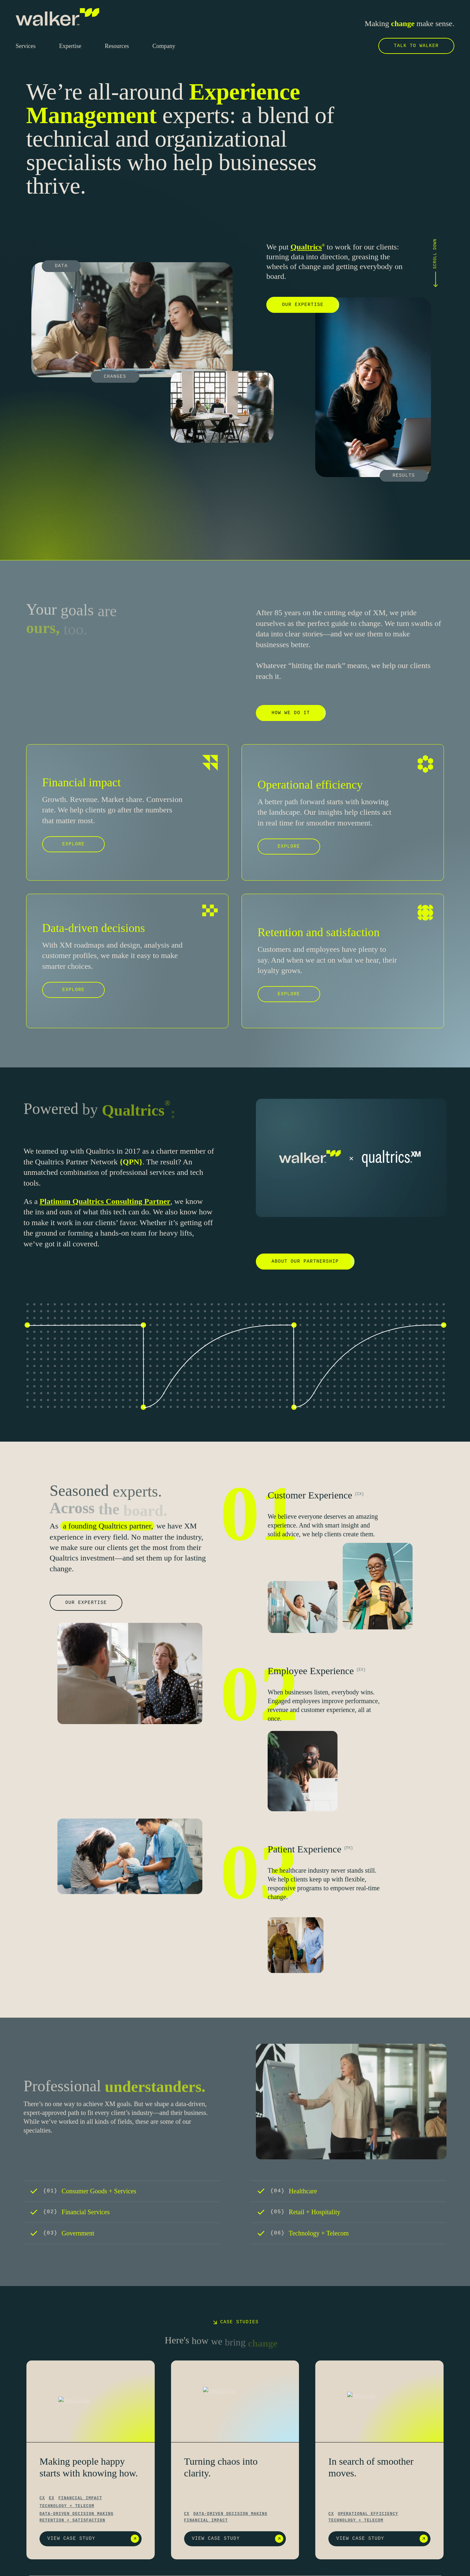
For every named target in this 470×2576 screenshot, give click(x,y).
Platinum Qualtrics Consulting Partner (104, 1201)
